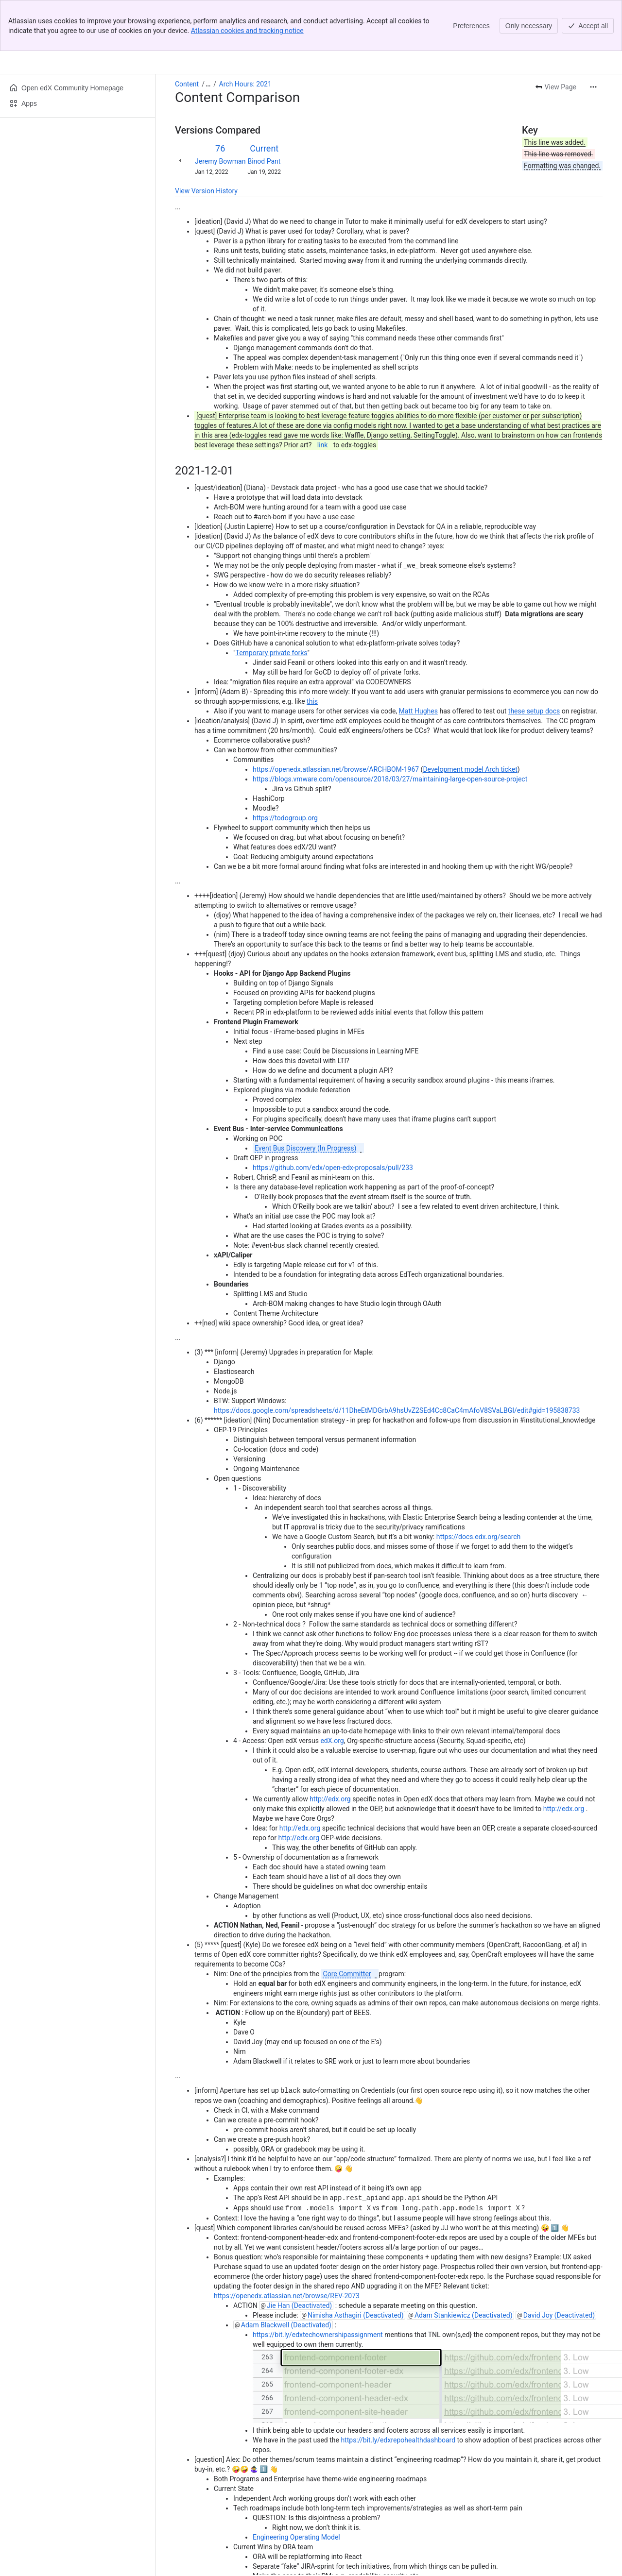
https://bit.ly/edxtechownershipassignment (318, 2282)
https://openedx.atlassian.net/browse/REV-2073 (287, 2243)
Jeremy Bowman (220, 110)
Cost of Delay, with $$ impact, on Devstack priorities (331, 2543)
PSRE (435, 2562)
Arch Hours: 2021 (245, 33)
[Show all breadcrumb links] (208, 33)
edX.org (332, 1690)
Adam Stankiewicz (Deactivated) (464, 2263)
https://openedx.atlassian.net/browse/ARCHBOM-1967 (336, 718)
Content (187, 33)
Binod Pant (263, 110)
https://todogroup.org (285, 767)
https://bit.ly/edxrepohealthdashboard (398, 2387)
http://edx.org (330, 1748)
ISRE (458, 2562)
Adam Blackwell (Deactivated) (286, 2272)
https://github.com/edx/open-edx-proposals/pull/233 (333, 1116)
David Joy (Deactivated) (559, 2263)
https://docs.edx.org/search (478, 1486)
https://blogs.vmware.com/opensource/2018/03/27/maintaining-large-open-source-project (390, 728)
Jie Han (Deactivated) (299, 2253)
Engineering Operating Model (296, 2485)
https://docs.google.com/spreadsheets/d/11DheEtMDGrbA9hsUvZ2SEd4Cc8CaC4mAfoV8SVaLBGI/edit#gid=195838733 (397, 1359)
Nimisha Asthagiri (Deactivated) (356, 2263)
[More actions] (593, 36)
